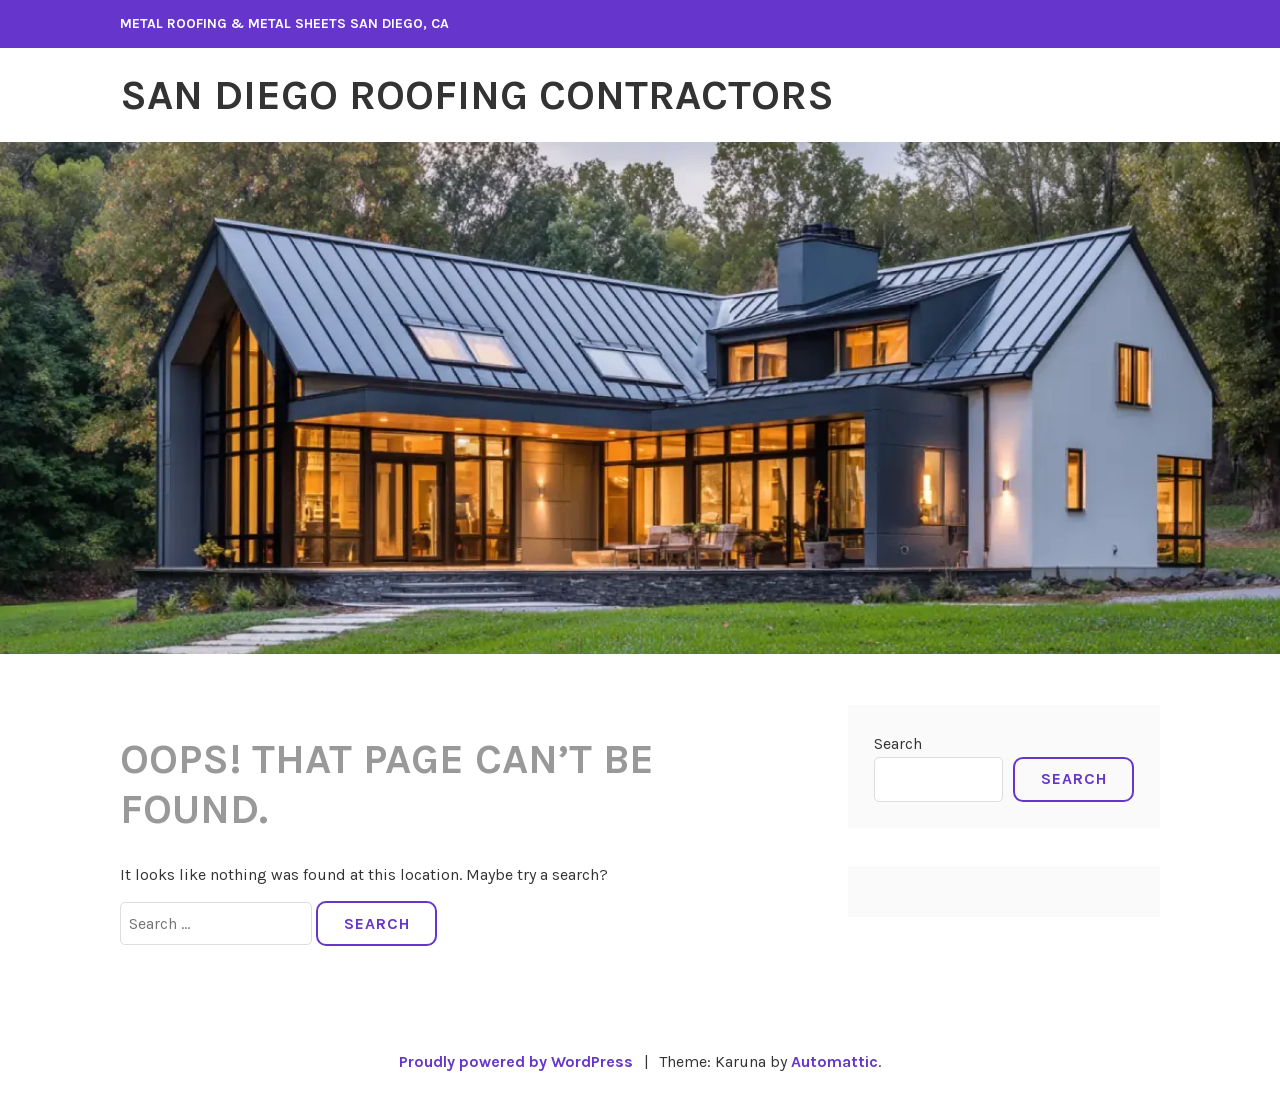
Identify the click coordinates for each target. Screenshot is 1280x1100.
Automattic (834, 1061)
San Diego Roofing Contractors (477, 95)
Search (898, 743)
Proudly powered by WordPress (516, 1061)
